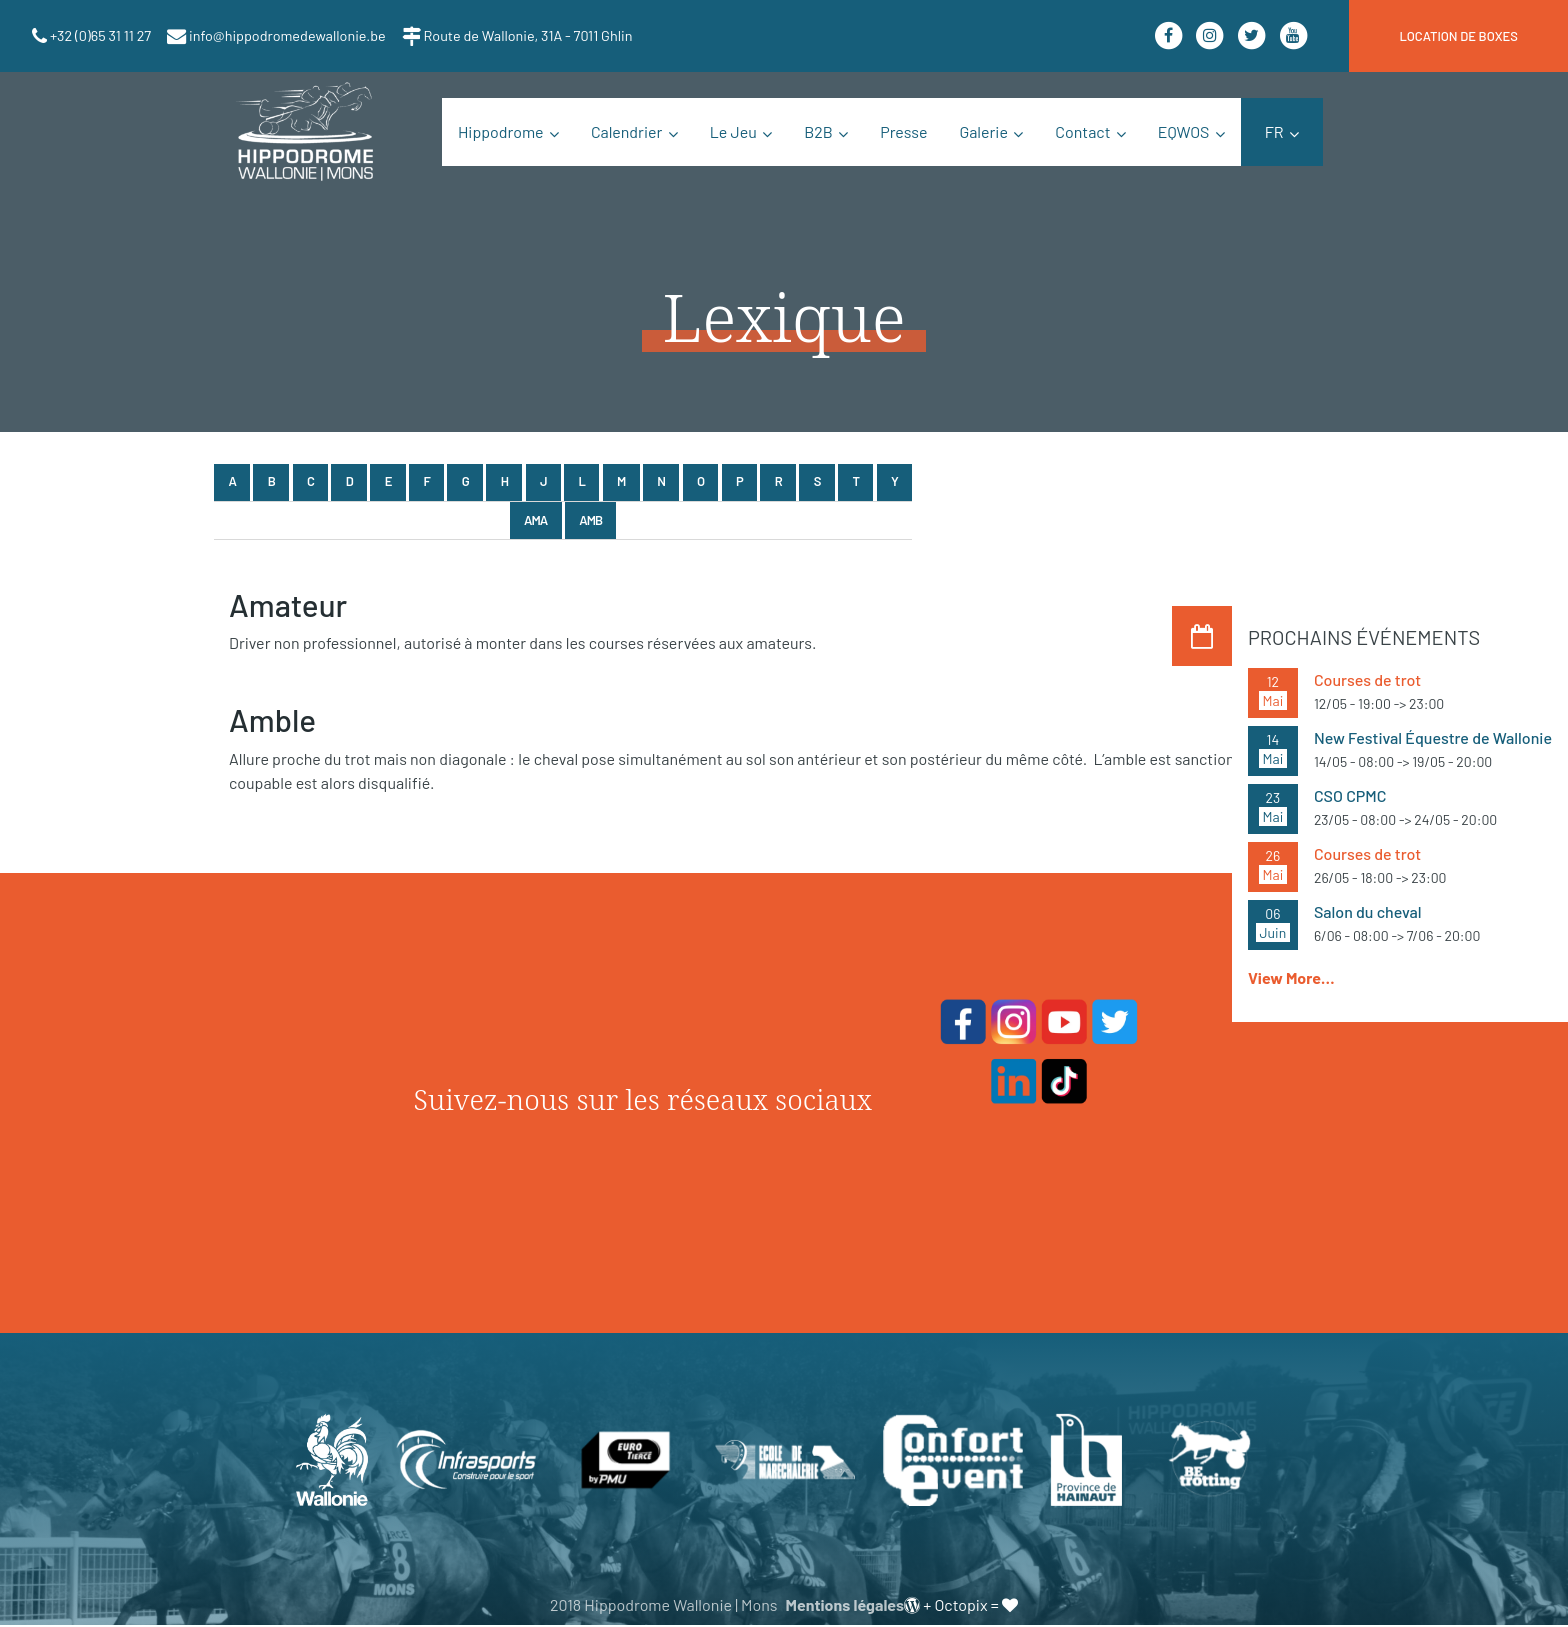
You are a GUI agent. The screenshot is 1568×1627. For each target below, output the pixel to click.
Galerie (983, 131)
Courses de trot (1367, 679)
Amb (590, 520)
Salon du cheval (1368, 911)
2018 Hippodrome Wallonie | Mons (663, 1606)
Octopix (960, 1606)
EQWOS (1184, 131)
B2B (818, 131)
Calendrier (627, 131)
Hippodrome (501, 131)
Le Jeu (733, 131)
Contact (1082, 131)
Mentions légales (845, 1606)
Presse (903, 131)
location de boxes (1458, 36)
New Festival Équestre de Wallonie (1433, 737)
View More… (1291, 977)
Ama (535, 520)
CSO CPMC (1350, 795)
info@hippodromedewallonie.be (286, 35)
